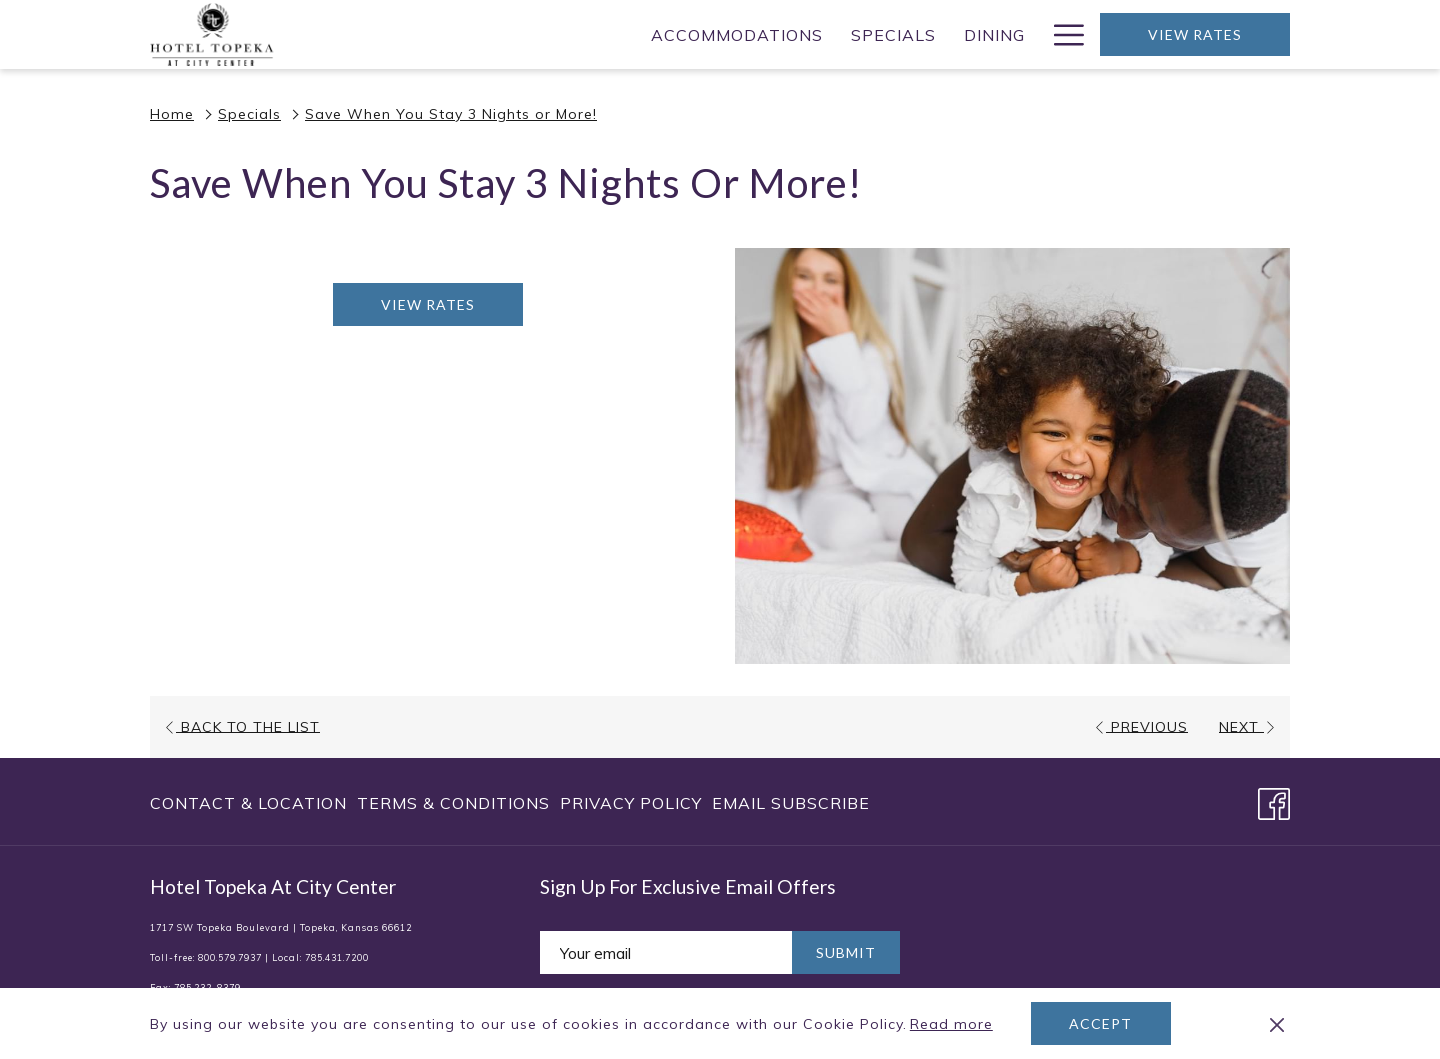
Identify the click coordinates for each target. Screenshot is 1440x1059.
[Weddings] (956, 34)
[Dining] (711, 34)
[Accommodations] (454, 34)
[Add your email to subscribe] (666, 952)
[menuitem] (251, 803)
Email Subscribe (791, 803)
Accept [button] (1100, 1023)
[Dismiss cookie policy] (1277, 1024)
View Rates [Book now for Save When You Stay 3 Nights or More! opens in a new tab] (428, 304)
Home (172, 114)
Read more (953, 1025)
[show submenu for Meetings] (884, 34)
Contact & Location (248, 803)
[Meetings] (815, 34)
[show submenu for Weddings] (1029, 34)
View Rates (1195, 34)
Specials (249, 114)
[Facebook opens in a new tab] (1274, 800)
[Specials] (610, 34)
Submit (846, 952)
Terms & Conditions (453, 803)
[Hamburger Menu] (1061, 34)
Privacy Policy (631, 803)
